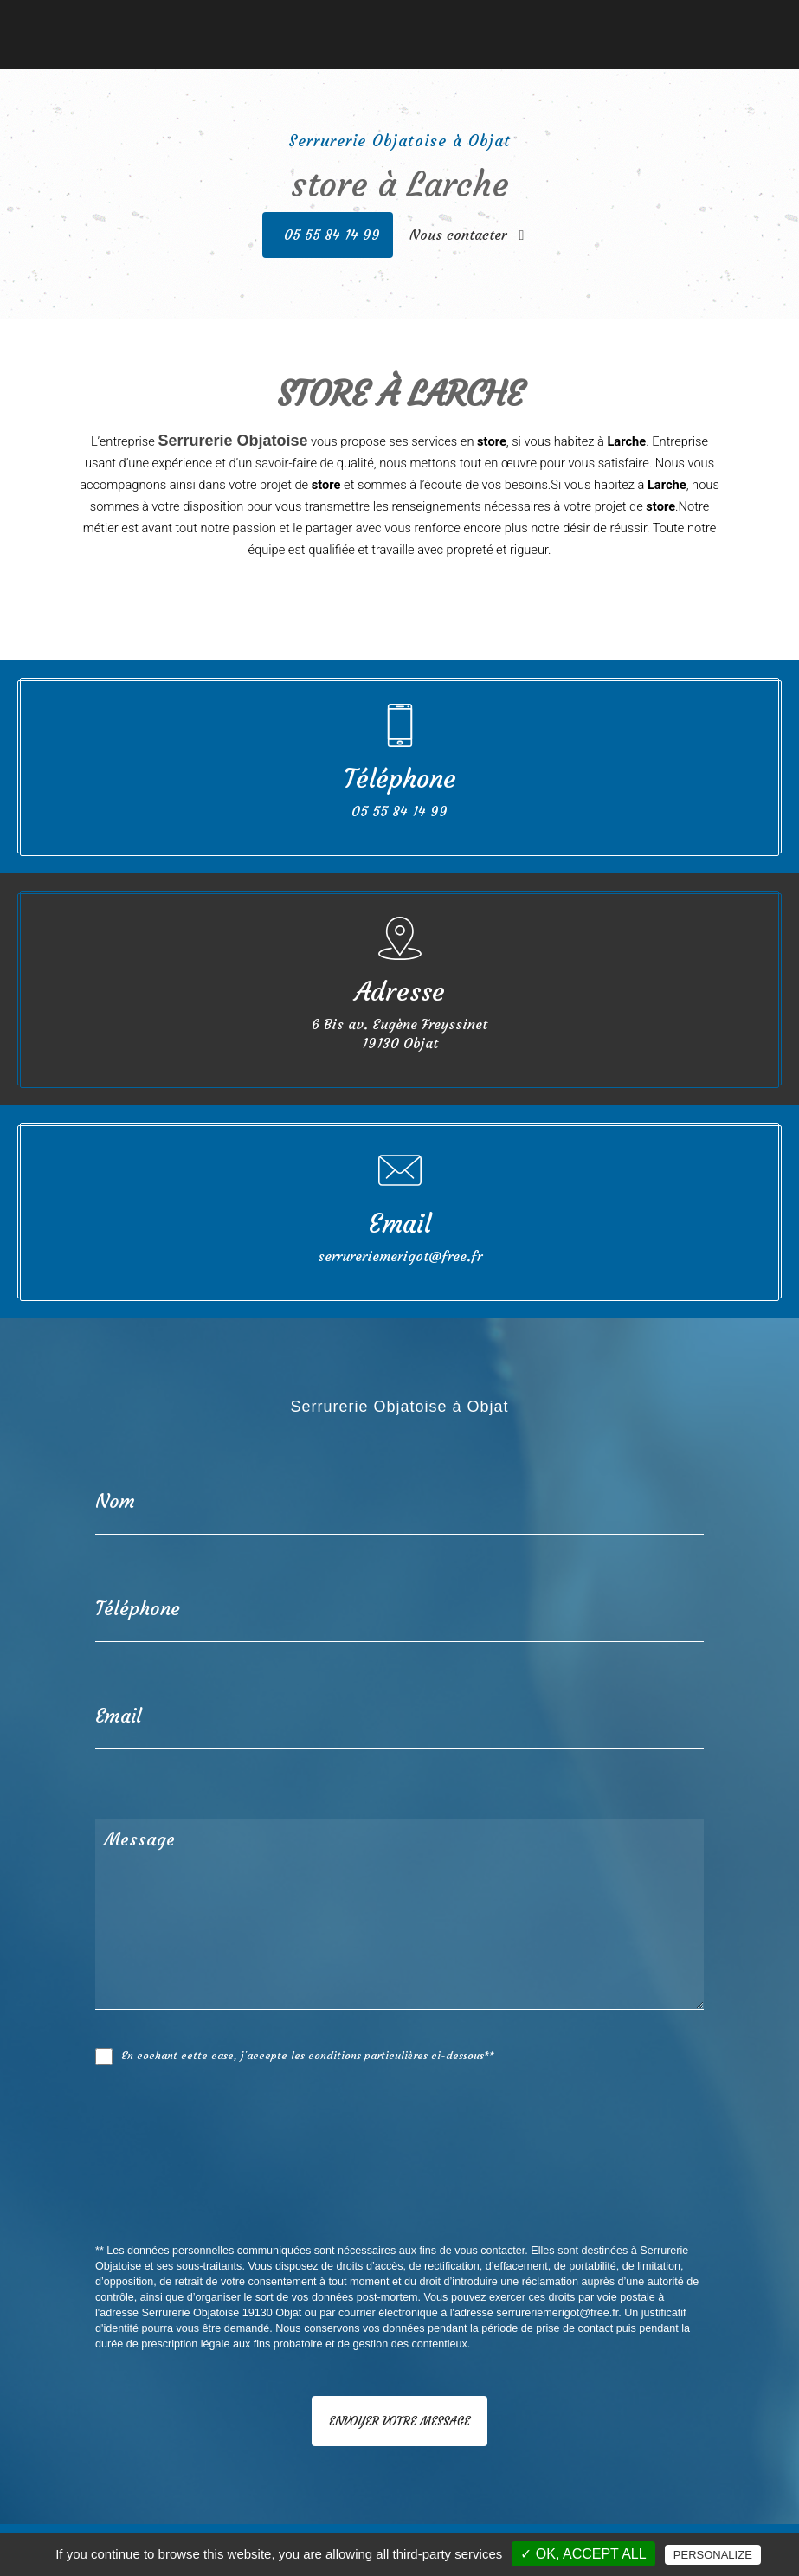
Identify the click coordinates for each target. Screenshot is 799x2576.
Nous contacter (650, 22)
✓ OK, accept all (583, 2554)
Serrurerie (263, 22)
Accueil (121, 22)
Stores (467, 22)
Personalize (712, 2554)
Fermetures (338, 22)
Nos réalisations (545, 22)
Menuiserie (188, 22)
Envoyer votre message (399, 2421)
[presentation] (278, 2192)
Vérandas (410, 22)
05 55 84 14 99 (332, 234)
